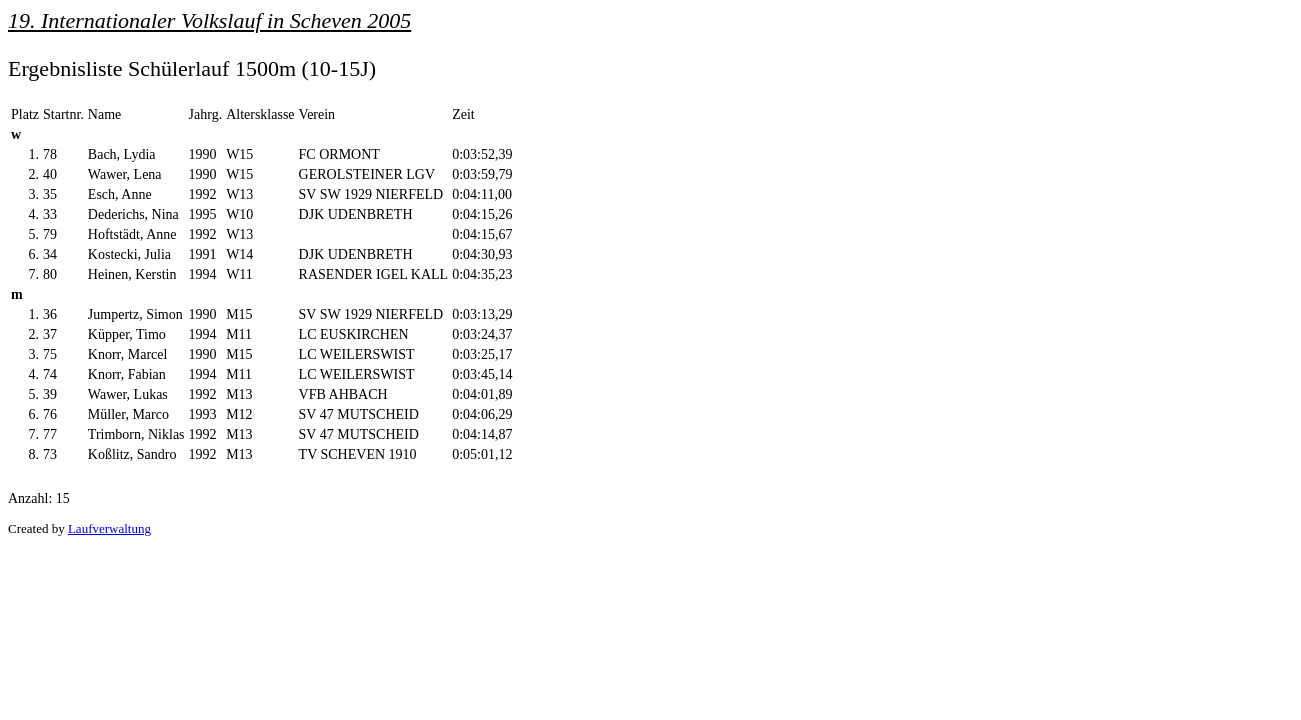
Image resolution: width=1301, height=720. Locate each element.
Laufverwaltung (109, 528)
